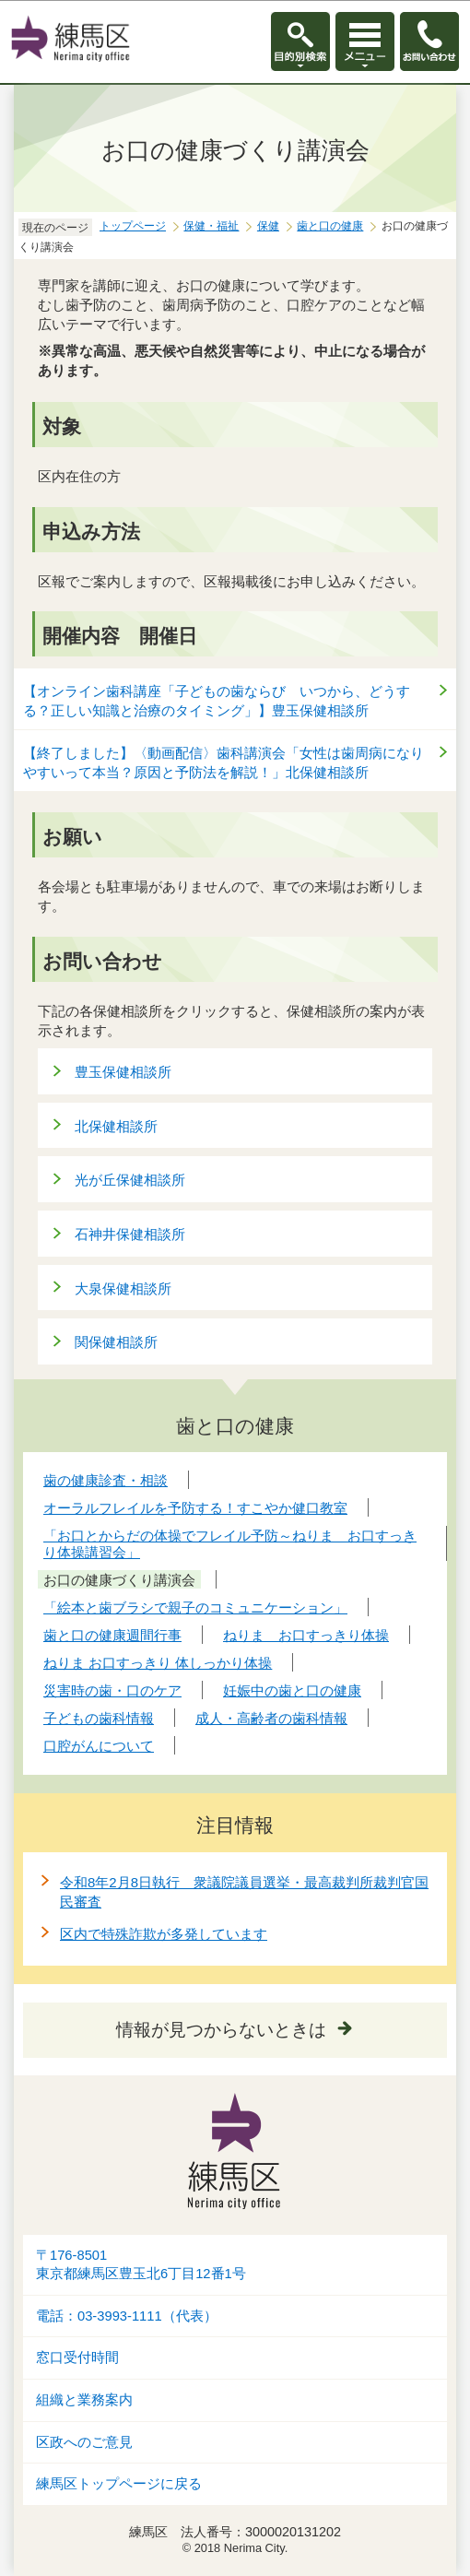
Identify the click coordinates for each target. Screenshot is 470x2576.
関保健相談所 (116, 1342)
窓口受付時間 (77, 2357)
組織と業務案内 (84, 2400)
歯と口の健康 (330, 225)
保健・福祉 (211, 225)
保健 (268, 225)
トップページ (133, 225)
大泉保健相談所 (123, 1288)
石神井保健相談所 (130, 1234)
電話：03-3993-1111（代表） (126, 2316)
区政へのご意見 (84, 2442)
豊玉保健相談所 (123, 1072)
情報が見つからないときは (221, 2029)
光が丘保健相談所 (130, 1180)
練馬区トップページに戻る (119, 2483)
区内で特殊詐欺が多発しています (163, 1934)
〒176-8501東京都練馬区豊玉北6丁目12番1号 (141, 2265)
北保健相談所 (116, 1126)
